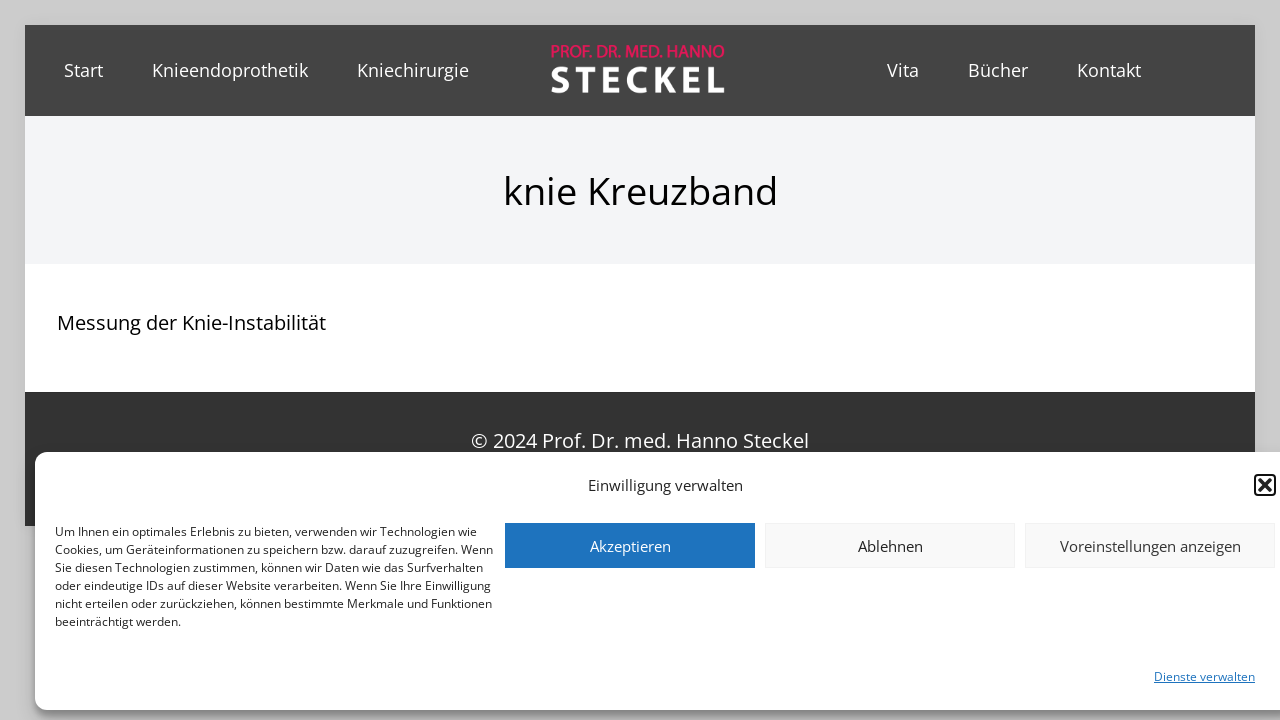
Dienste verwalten (1204, 676)
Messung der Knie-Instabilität (191, 322)
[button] (1265, 485)
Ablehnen (890, 546)
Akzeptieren (630, 546)
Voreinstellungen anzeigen (1150, 546)
